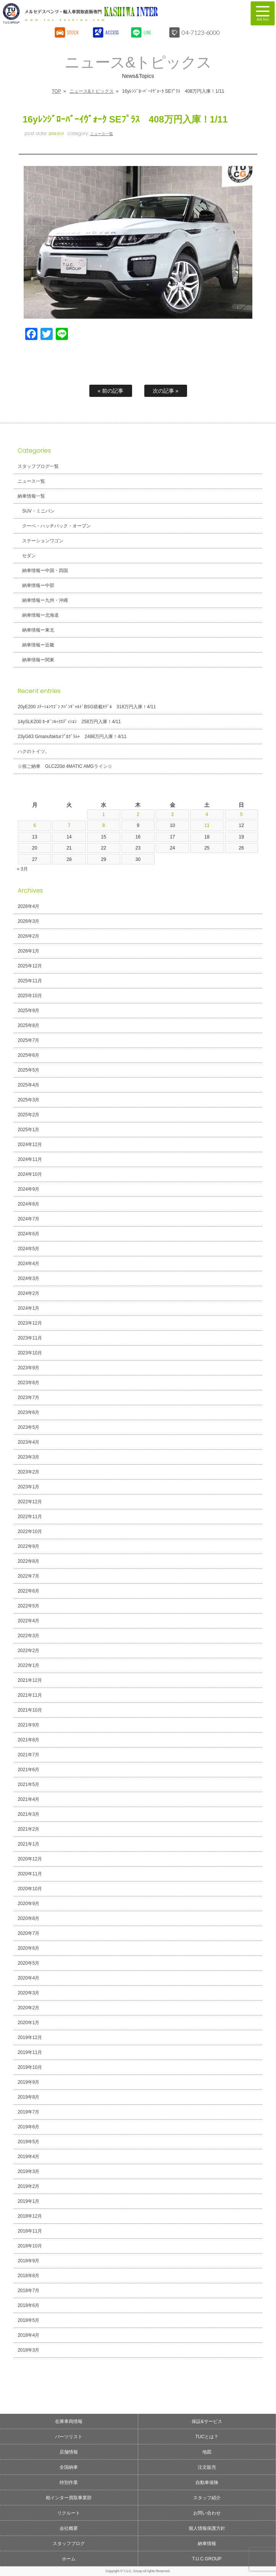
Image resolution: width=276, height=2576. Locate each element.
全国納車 (69, 2467)
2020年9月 (28, 1903)
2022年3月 (28, 1635)
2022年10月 (30, 1531)
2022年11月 (30, 1516)
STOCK (73, 32)
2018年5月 (28, 2320)
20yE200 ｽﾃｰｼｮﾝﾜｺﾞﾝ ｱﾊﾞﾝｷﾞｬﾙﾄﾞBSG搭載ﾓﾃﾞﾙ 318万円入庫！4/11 (87, 706)
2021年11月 (30, 1695)
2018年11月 (30, 2231)
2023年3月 (28, 1457)
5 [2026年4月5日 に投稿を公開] (241, 814)
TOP (56, 91)
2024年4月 (28, 1263)
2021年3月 (28, 1814)
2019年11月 (30, 2052)
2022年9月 (28, 1546)
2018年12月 (30, 2216)
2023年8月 (28, 1382)
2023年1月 (28, 1487)
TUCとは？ (206, 2436)
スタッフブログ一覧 (38, 466)
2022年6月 (28, 1591)
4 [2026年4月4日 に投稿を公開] (207, 814)
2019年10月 (30, 2067)
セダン (29, 555)
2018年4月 (28, 2335)
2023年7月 (28, 1397)
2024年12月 (30, 1144)
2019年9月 (28, 2082)
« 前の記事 (111, 391)
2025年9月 (28, 1010)
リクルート (68, 2513)
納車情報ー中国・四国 (45, 570)
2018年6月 (28, 2305)
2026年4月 (28, 906)
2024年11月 (30, 1159)
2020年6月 (28, 1948)
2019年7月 (28, 2112)
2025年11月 (30, 980)
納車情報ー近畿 (38, 645)
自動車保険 (206, 2482)
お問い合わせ (207, 2513)
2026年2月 (28, 936)
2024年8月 (28, 1204)
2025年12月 (30, 966)
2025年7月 (28, 1040)
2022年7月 (28, 1576)
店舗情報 (69, 2452)
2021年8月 (28, 1740)
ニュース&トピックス (91, 91)
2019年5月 (28, 2141)
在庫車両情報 (68, 2421)
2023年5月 (28, 1427)
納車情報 (207, 2543)
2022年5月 (28, 1606)
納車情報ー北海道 (40, 615)
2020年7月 (28, 1933)
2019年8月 (28, 2097)
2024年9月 (28, 1189)
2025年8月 (28, 1025)
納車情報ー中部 (38, 585)
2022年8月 (28, 1561)
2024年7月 (28, 1219)
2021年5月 (28, 1784)
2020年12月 (30, 1859)
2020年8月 (28, 1918)
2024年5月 (28, 1248)
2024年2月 (28, 1293)
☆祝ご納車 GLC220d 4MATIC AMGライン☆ (65, 766)
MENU (262, 13)
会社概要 (69, 2528)
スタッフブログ (69, 2543)
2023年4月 (28, 1442)
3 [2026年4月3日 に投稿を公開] (172, 814)
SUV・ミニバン (38, 511)
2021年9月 (28, 1725)
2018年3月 (28, 2350)
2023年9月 (28, 1367)
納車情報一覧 (31, 496)
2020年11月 (30, 1873)
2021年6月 (28, 1769)
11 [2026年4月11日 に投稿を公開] (206, 825)
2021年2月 (28, 1829)
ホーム (69, 2558)
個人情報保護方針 (207, 2528)
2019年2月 (28, 2186)
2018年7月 (28, 2290)
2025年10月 (30, 995)
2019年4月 (28, 2156)
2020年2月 (28, 2007)
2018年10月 (30, 2246)
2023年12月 (30, 1323)
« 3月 (22, 869)
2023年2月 (28, 1472)
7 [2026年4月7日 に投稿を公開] (69, 825)
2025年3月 (28, 1100)
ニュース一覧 (101, 133)
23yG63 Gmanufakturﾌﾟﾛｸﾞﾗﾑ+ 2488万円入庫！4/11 (72, 736)
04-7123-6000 (201, 32)
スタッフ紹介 (207, 2497)
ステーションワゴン (42, 540)
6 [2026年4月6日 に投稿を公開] (34, 825)
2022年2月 (28, 1650)
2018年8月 (28, 2275)
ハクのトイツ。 (34, 751)
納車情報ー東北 (38, 630)
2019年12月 (30, 2037)
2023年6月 (28, 1412)
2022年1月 (28, 1665)
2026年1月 (28, 951)
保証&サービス (207, 2421)
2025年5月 (28, 1070)
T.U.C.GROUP (206, 2558)
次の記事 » (166, 391)
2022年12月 (30, 1501)
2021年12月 (30, 1680)
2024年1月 (28, 1308)
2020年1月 (28, 2022)
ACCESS (112, 32)
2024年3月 (28, 1278)
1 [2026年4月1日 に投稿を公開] (103, 814)
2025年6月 (28, 1055)
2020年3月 (28, 1993)
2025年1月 (28, 1129)
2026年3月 (28, 921)
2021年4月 (28, 1799)
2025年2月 (28, 1114)
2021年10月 (30, 1710)
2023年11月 (30, 1338)
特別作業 (69, 2482)
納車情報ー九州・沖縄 (45, 600)
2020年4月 (28, 1978)
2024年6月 (28, 1233)
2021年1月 (28, 1844)
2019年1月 (28, 2201)
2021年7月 (28, 1754)
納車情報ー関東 (38, 660)
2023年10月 (30, 1353)
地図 (206, 2452)
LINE (148, 32)
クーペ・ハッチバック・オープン (56, 526)
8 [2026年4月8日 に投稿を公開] (103, 825)
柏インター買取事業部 (69, 2497)
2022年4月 (28, 1620)
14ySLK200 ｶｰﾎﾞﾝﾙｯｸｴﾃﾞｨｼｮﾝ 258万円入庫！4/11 (69, 721)
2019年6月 (28, 2126)
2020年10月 (30, 1888)
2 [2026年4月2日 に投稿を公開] (138, 814)
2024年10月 (30, 1174)
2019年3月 (28, 2171)
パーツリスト (68, 2436)
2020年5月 (28, 1963)
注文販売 (207, 2467)
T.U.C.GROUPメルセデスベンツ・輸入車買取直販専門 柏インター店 (106, 13)
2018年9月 (28, 2260)
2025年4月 (28, 1085)
